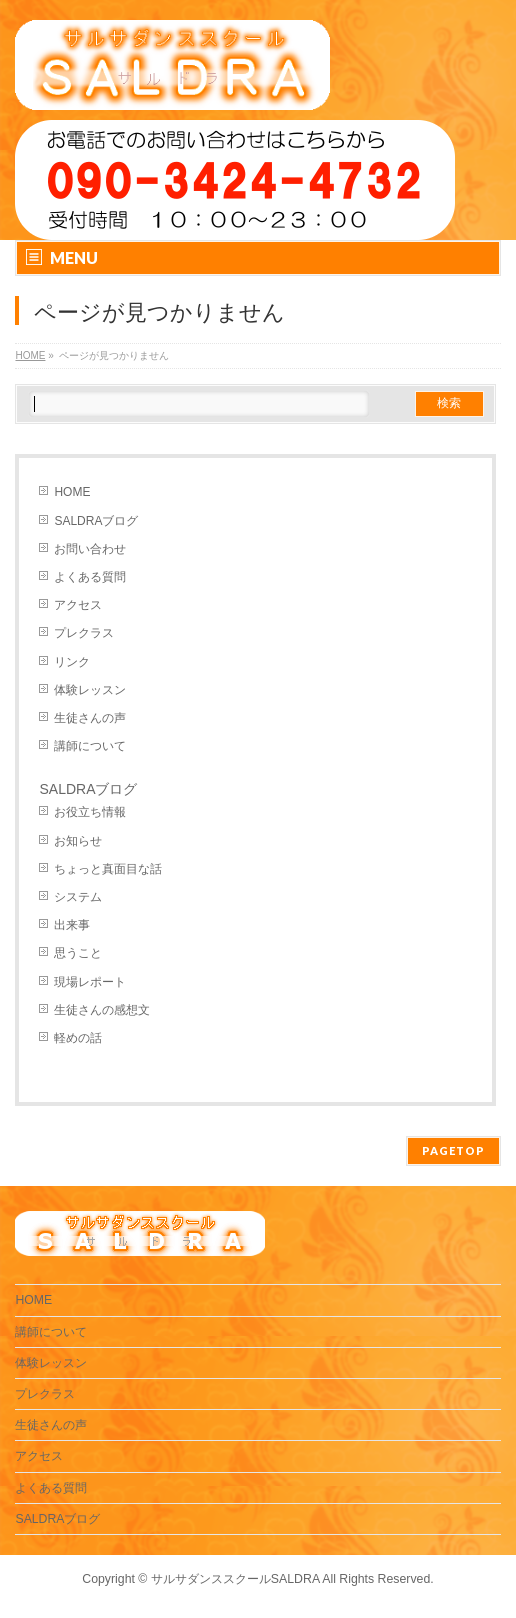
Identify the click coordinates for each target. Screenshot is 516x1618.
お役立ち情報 (90, 812)
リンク (72, 662)
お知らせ (78, 841)
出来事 (72, 925)
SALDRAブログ (96, 521)
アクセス (78, 605)
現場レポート (90, 982)
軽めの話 (78, 1038)
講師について (90, 746)
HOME (72, 492)
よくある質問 (90, 577)
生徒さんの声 (90, 718)
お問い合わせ (90, 549)
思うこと (78, 953)
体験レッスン (90, 690)
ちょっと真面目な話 (108, 869)
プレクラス (84, 633)
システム (78, 897)
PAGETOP (453, 1150)
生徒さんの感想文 (102, 1010)
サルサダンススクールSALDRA (235, 1579)
